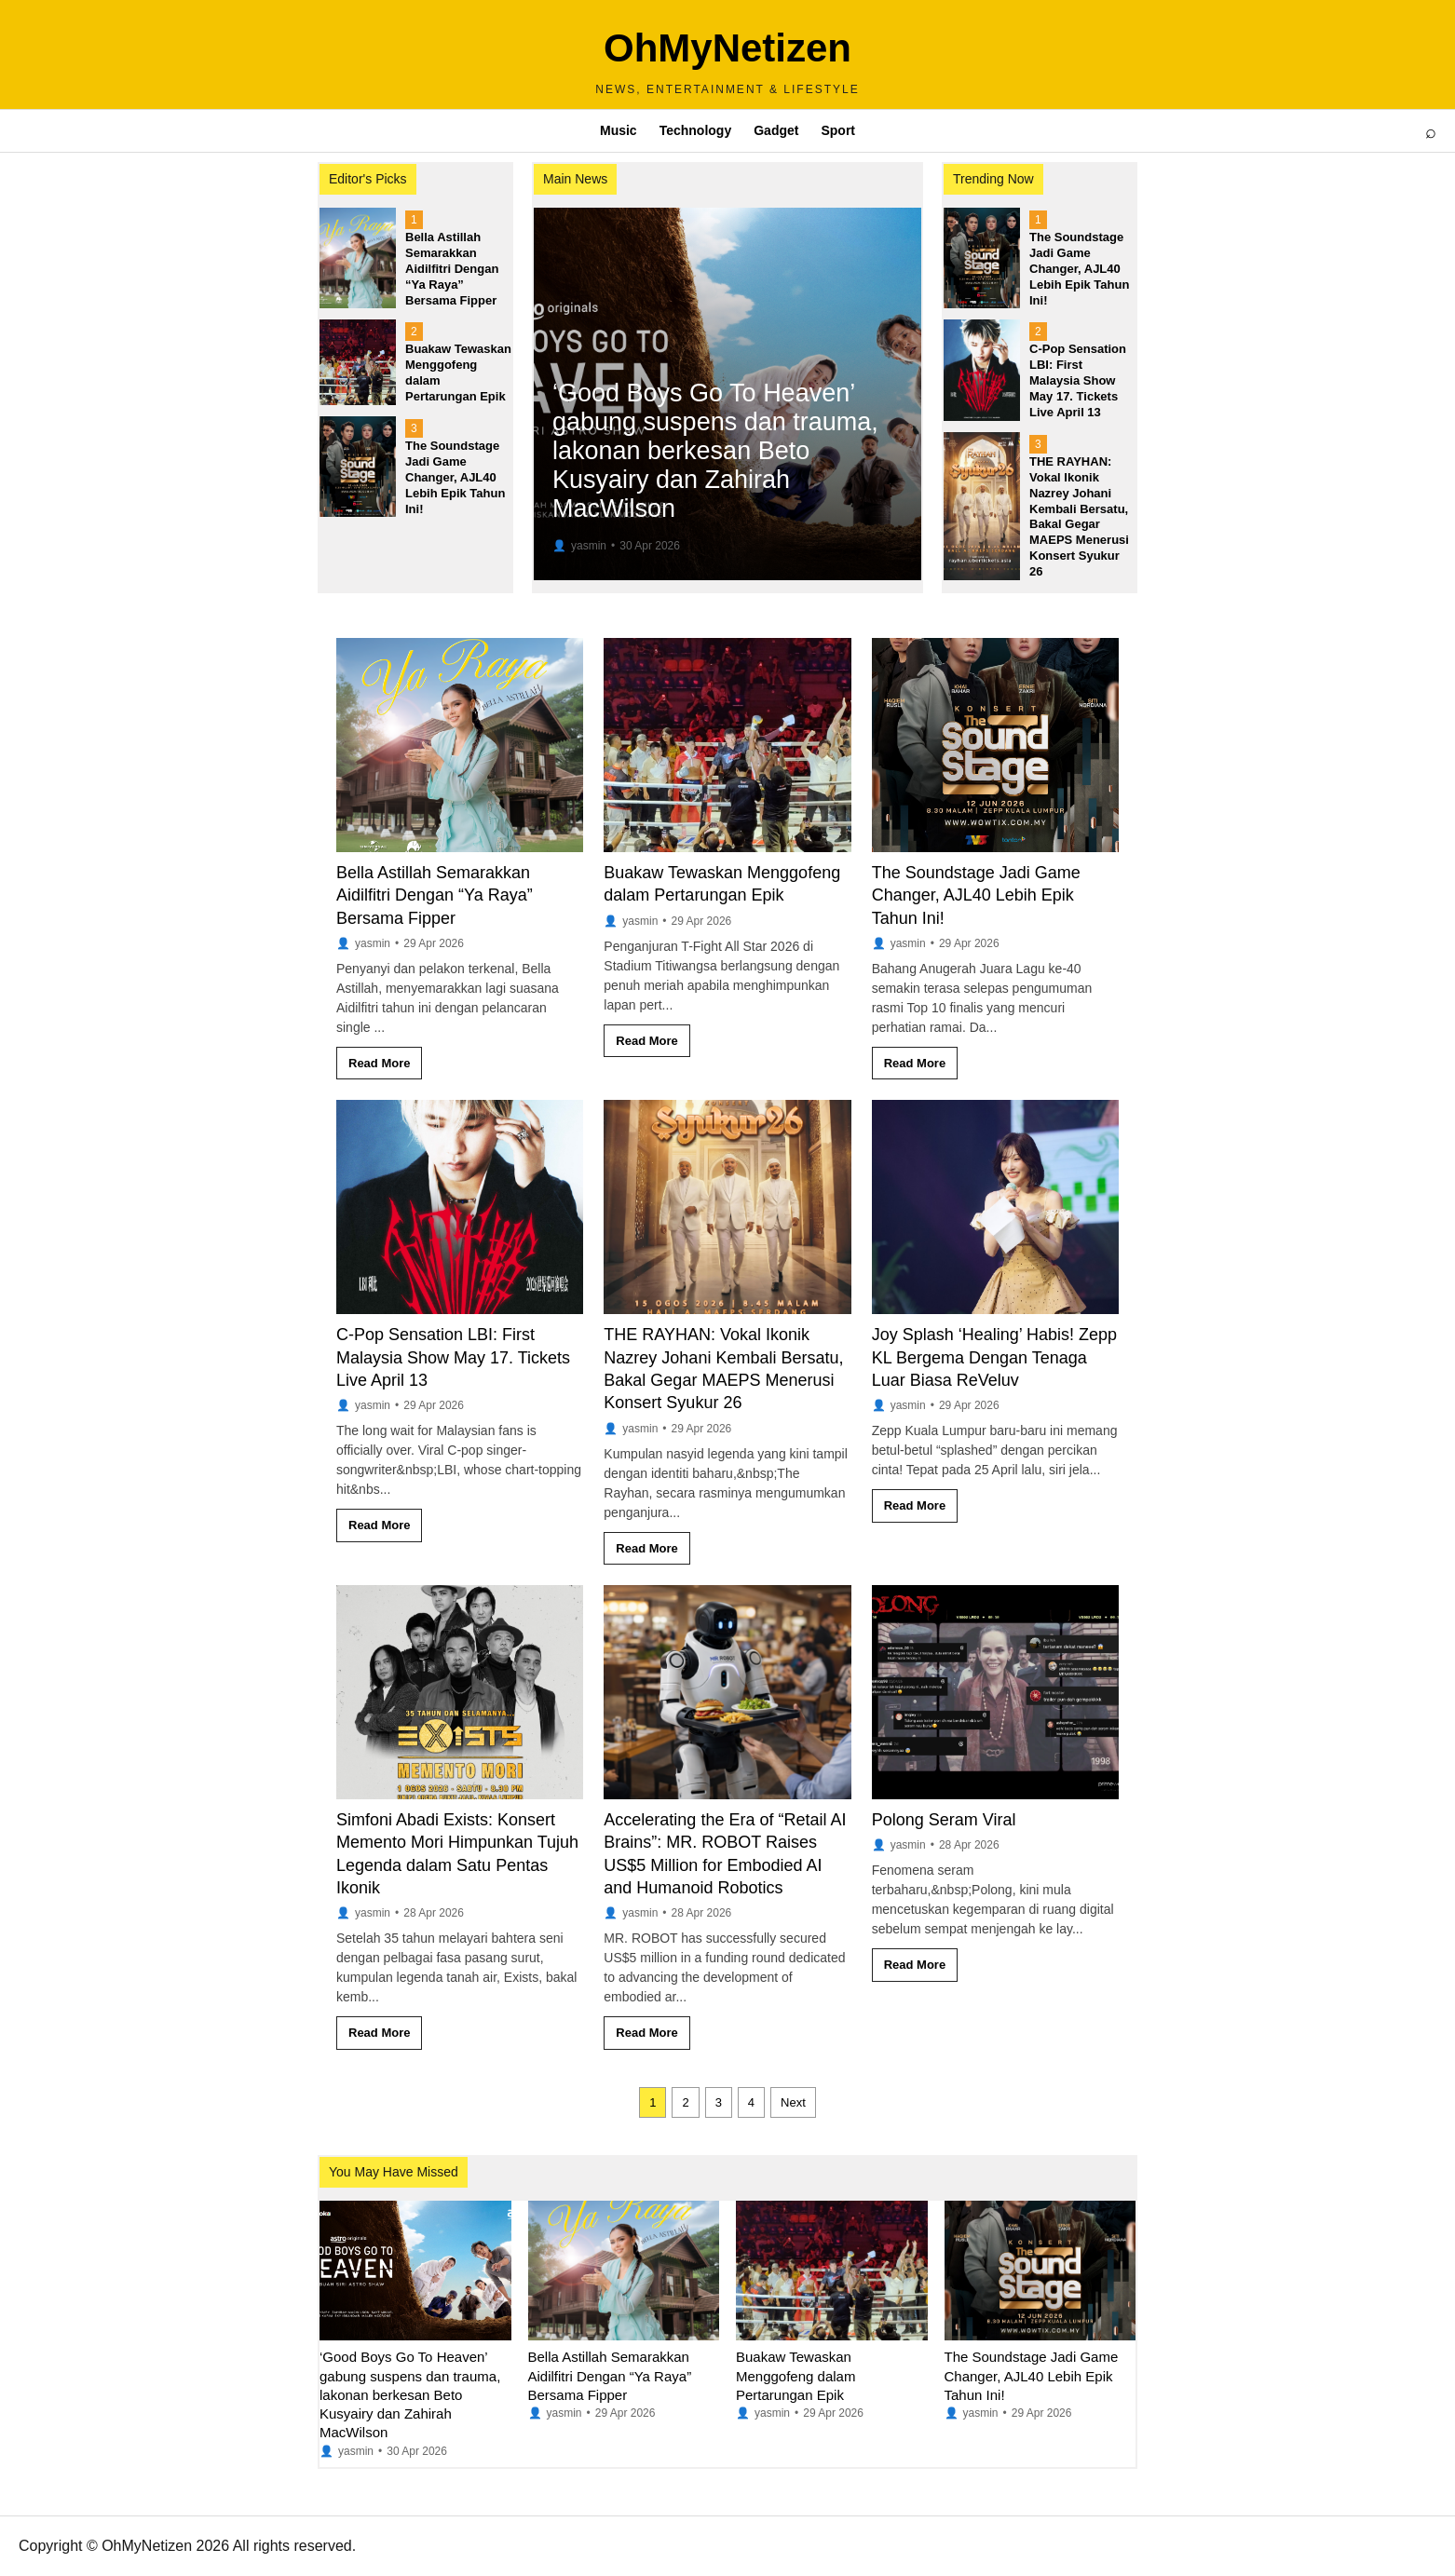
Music (618, 130)
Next (793, 2102)
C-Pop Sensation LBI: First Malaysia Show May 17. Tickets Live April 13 (453, 1357)
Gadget (776, 130)
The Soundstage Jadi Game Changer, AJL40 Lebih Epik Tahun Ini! (976, 895)
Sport (838, 130)
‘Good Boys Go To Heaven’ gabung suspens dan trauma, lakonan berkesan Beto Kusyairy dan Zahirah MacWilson (410, 2394)
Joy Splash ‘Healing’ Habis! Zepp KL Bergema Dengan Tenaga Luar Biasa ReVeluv (994, 1357)
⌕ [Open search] (1430, 131)
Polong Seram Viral (944, 1819)
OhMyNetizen (727, 48)
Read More (379, 1063)
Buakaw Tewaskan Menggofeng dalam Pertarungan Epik (795, 2376)
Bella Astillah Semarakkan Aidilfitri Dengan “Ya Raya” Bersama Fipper (434, 895)
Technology (696, 130)
